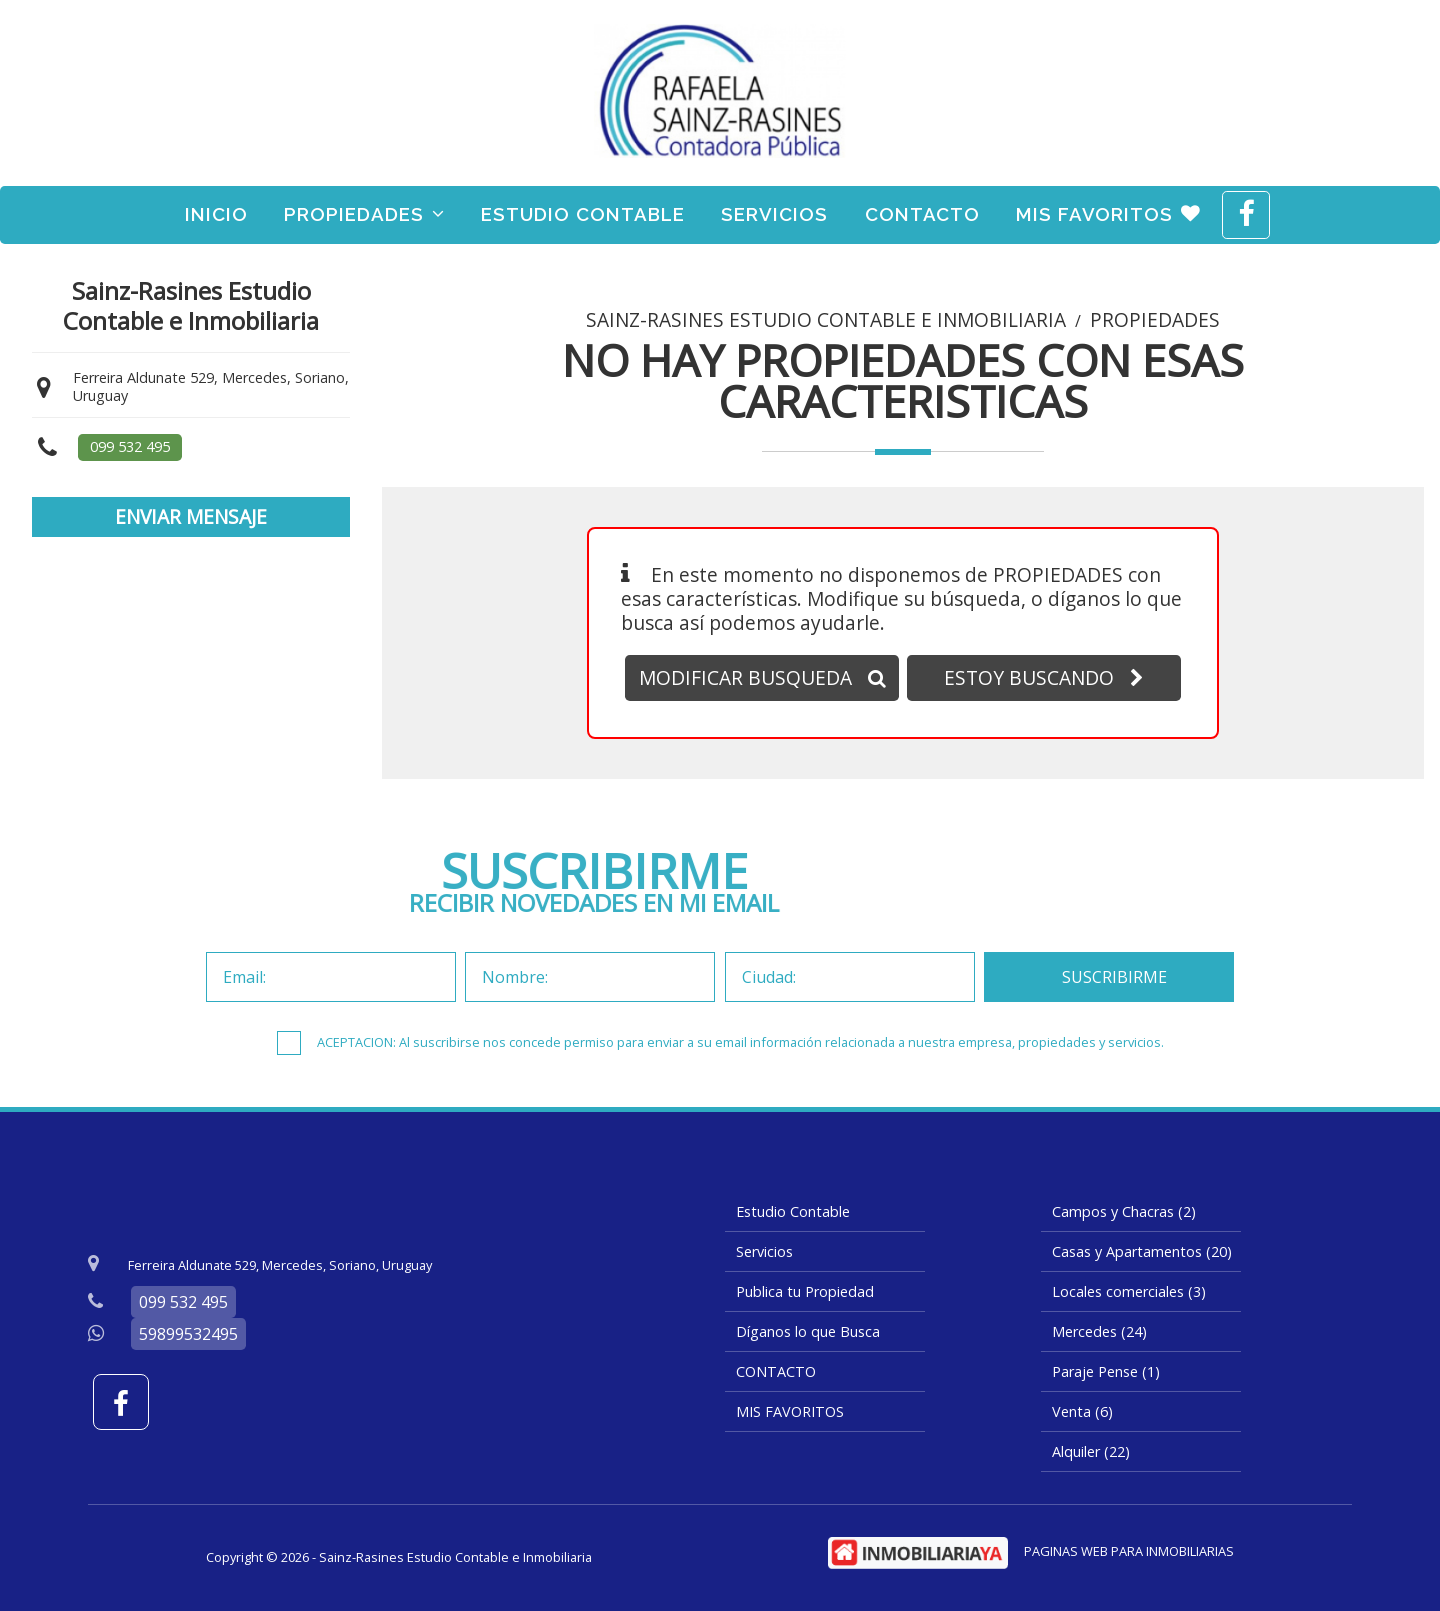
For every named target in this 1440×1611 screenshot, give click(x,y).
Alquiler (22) (1091, 1451)
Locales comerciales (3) (1129, 1291)
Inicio (216, 214)
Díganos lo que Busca (808, 1331)
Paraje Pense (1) (1106, 1371)
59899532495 (188, 1334)
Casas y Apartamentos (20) (1142, 1251)
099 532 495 (130, 446)
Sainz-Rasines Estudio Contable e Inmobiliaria (826, 320)
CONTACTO (922, 214)
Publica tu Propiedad (805, 1291)
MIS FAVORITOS (1108, 214)
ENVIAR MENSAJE (191, 516)
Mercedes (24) (1099, 1331)
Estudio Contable (583, 214)
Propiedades (364, 214)
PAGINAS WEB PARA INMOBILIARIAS (1129, 1551)
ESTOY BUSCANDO (1044, 677)
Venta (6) (1082, 1411)
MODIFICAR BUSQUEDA (762, 677)
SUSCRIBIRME (1114, 977)
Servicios (774, 214)
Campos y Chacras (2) (1124, 1211)
